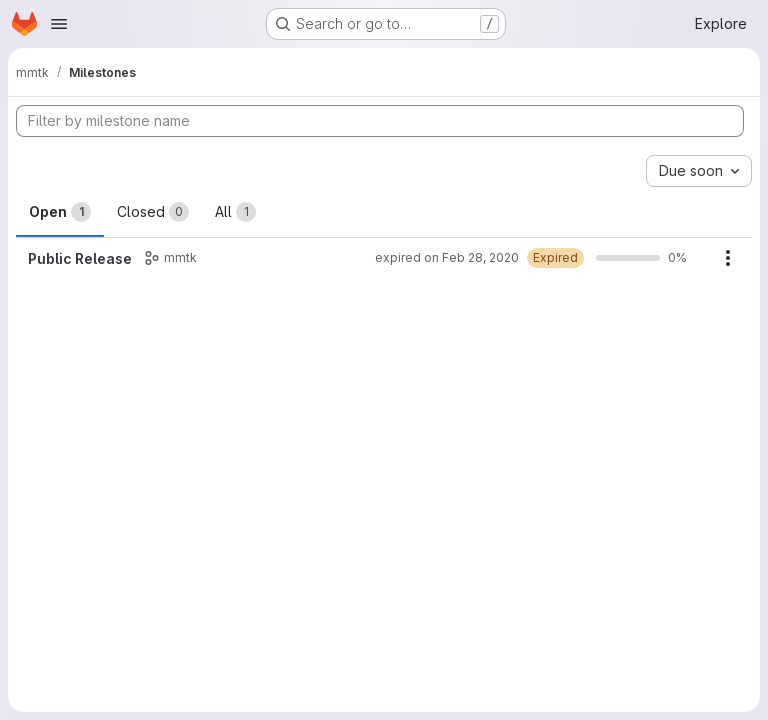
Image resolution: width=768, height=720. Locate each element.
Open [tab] (60, 212)
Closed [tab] (153, 212)
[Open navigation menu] (59, 24)
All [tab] (235, 212)
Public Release (80, 258)
